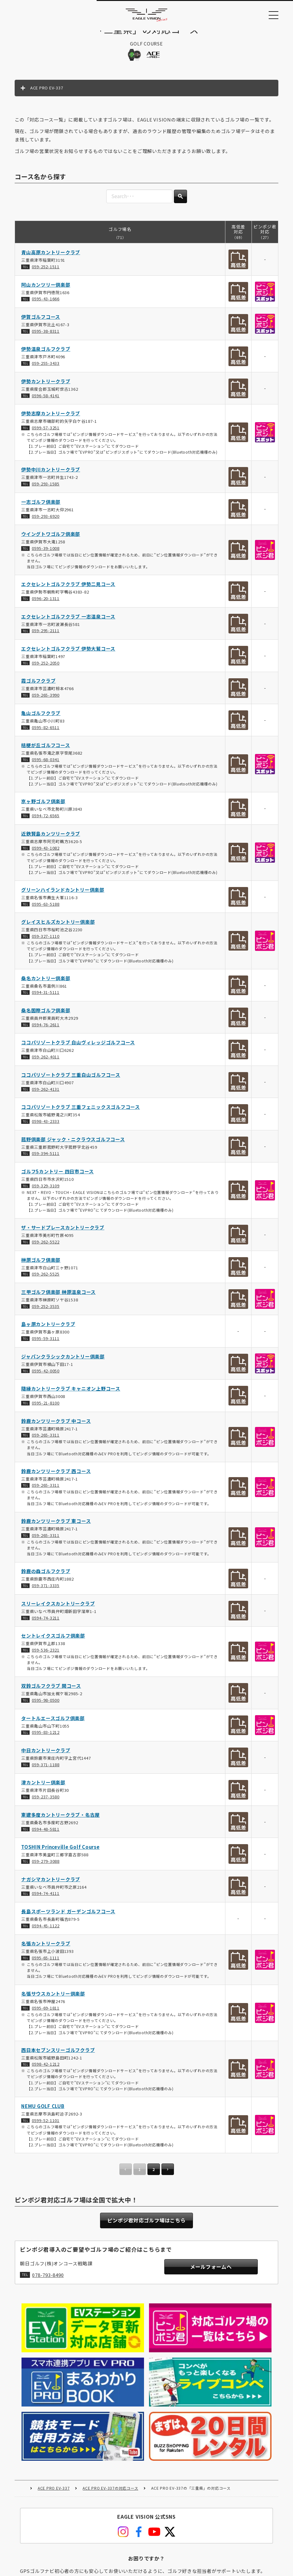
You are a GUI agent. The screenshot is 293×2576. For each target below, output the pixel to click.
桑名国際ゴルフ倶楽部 (45, 1017)
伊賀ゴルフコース (40, 323)
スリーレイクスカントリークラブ (58, 1610)
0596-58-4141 (46, 402)
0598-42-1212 (46, 2071)
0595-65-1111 (46, 1965)
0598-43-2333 (46, 1128)
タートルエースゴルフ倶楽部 (53, 1724)
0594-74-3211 (46, 1624)
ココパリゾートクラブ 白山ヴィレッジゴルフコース (78, 1049)
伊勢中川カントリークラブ (50, 476)
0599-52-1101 (46, 2127)
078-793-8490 (48, 2284)
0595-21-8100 (46, 1409)
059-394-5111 (46, 1160)
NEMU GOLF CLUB (43, 2112)
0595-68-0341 (46, 766)
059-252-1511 (46, 273)
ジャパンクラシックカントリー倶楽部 (63, 1363)
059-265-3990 (46, 702)
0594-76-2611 (46, 1031)
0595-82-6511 (46, 734)
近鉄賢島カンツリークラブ (50, 840)
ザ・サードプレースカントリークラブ (62, 1234)
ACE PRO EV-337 (54, 2412)
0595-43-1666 (46, 305)
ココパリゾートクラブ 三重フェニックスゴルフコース (80, 1113)
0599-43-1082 (46, 854)
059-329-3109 (46, 1192)
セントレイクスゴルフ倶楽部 (53, 1642)
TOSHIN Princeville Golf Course (60, 1853)
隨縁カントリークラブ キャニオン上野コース (70, 1395)
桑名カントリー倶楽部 (45, 984)
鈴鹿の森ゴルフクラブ (45, 1578)
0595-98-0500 (46, 1707)
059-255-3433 (46, 370)
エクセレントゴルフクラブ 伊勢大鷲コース (68, 655)
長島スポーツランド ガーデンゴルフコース (68, 1918)
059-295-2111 (46, 637)
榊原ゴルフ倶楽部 (40, 1266)
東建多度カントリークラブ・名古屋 (60, 1821)
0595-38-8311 (46, 338)
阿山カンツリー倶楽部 (45, 291)
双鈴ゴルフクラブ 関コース (51, 1692)
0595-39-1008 (46, 555)
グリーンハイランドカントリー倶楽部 (62, 896)
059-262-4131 (46, 1096)
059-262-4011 (46, 1063)
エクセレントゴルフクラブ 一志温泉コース (68, 623)
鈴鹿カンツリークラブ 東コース (56, 1527)
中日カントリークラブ (45, 1757)
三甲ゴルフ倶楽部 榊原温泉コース (58, 1298)
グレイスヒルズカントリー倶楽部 (58, 928)
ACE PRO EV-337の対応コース (110, 2412)
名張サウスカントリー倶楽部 (53, 2000)
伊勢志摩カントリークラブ (50, 420)
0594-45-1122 (46, 1932)
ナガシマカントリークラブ (50, 1885)
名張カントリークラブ (45, 1950)
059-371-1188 (46, 1771)
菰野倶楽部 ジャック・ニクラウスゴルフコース (73, 1146)
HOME (22, 2413)
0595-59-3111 (46, 1345)
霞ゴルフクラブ (38, 687)
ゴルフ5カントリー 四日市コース (57, 1178)
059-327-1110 (46, 943)
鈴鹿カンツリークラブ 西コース (56, 1477)
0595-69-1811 (46, 2015)
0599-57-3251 (46, 434)
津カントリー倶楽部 (43, 1789)
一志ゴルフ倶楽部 (40, 508)
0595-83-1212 (46, 1739)
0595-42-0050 (46, 1377)
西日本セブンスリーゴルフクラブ (58, 2056)
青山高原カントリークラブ (50, 259)
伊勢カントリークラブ (45, 387)
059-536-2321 (46, 1657)
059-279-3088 (46, 1868)
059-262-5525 (46, 1281)
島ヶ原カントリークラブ (48, 1331)
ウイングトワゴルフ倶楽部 (50, 540)
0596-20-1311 (46, 605)
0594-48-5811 (46, 1836)
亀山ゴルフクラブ (40, 719)
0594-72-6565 (46, 822)
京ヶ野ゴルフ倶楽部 (43, 808)
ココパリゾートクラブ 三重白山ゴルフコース (70, 1081)
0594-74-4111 (46, 1900)
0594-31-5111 (46, 999)
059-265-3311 (46, 1442)
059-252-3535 (46, 1313)
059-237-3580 (46, 1803)
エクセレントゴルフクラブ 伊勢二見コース (68, 591)
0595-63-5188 (46, 911)
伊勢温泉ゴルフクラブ (45, 355)
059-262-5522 (46, 1248)
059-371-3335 (46, 1592)
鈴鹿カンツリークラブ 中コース (56, 1427)
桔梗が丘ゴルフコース (45, 752)
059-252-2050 (46, 669)
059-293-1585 (46, 491)
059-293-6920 (46, 523)
